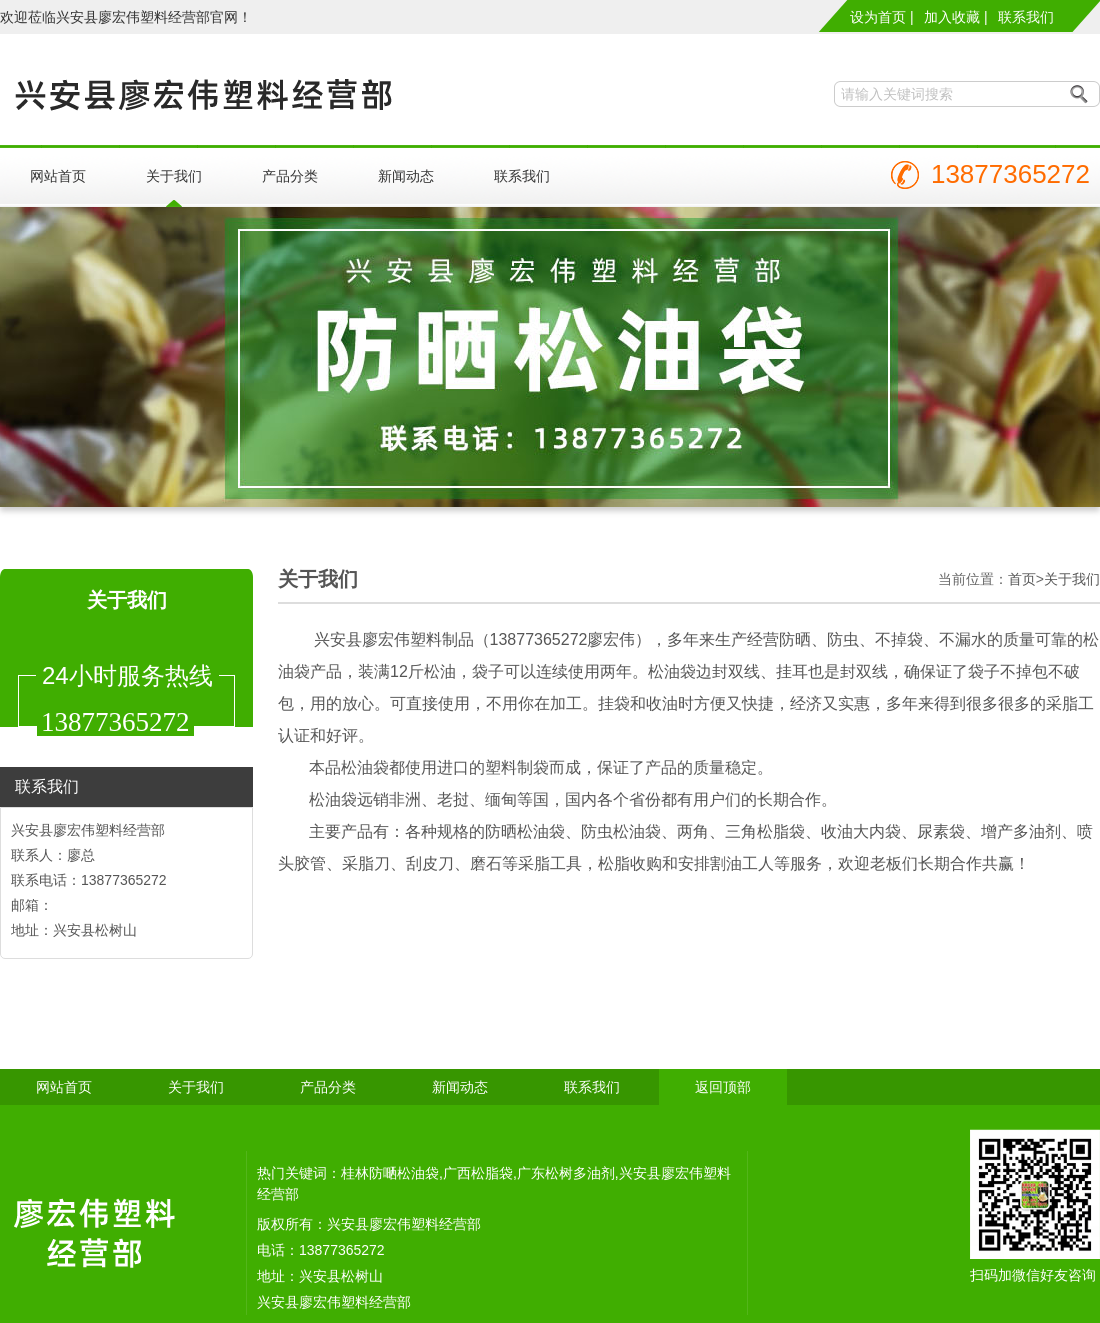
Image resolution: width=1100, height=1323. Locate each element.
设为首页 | (882, 17)
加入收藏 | (956, 17)
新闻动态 (406, 176)
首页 (1022, 579)
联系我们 (1026, 17)
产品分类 (290, 176)
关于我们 (174, 176)
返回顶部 (723, 1087)
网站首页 (58, 176)
